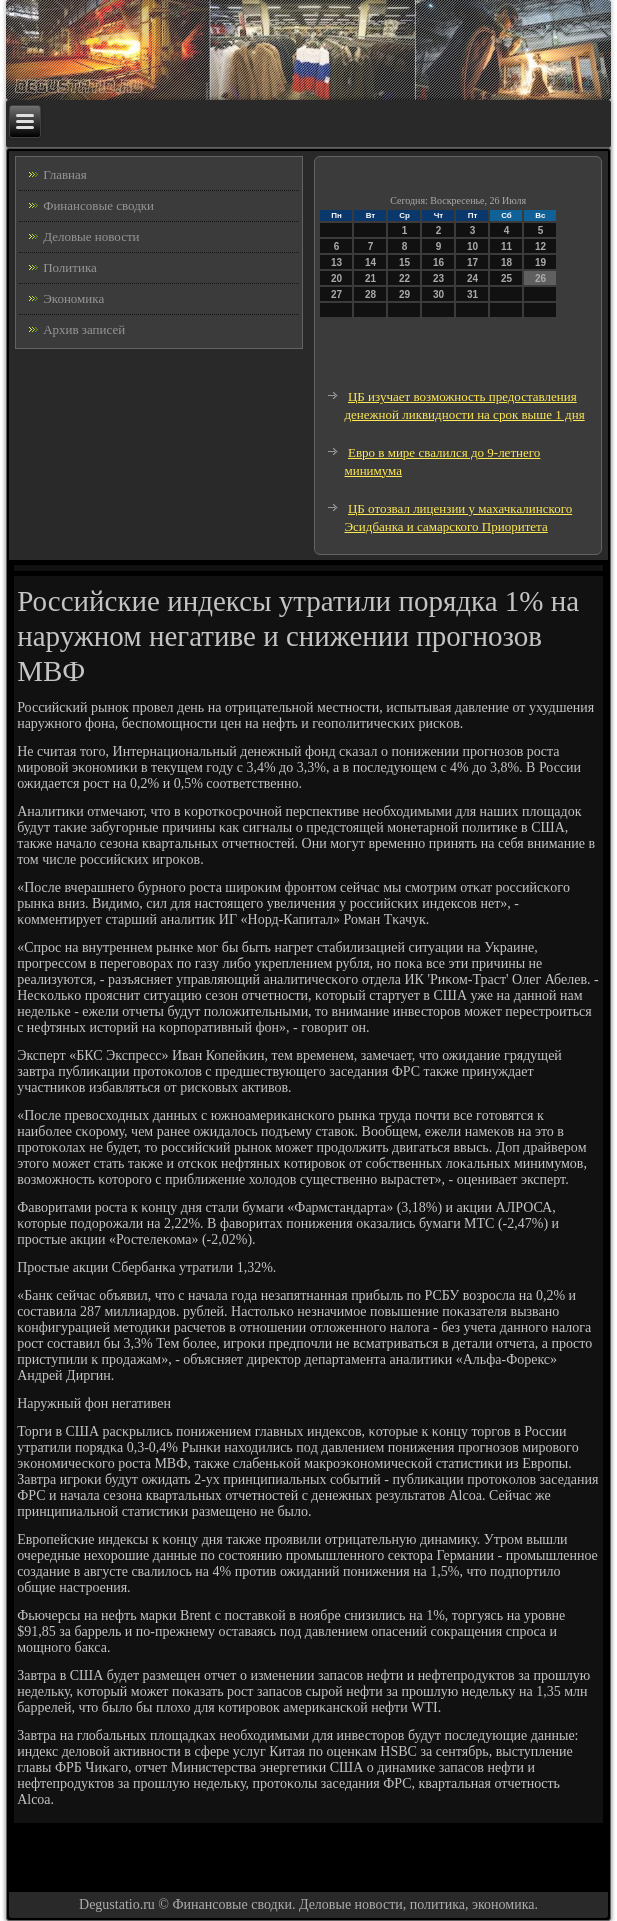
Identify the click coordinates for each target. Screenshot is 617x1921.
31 (472, 294)
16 (438, 262)
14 (370, 262)
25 (506, 278)
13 (336, 262)
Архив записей (84, 329)
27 (336, 294)
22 (404, 278)
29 (404, 294)
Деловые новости (91, 236)
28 (370, 294)
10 (472, 246)
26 (540, 278)
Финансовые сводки (98, 205)
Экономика (73, 298)
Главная (65, 174)
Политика (70, 267)
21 (370, 278)
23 (438, 278)
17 (472, 262)
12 (540, 246)
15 (404, 262)
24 (472, 278)
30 (438, 294)
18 (506, 262)
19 (540, 262)
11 (506, 246)
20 (336, 278)
